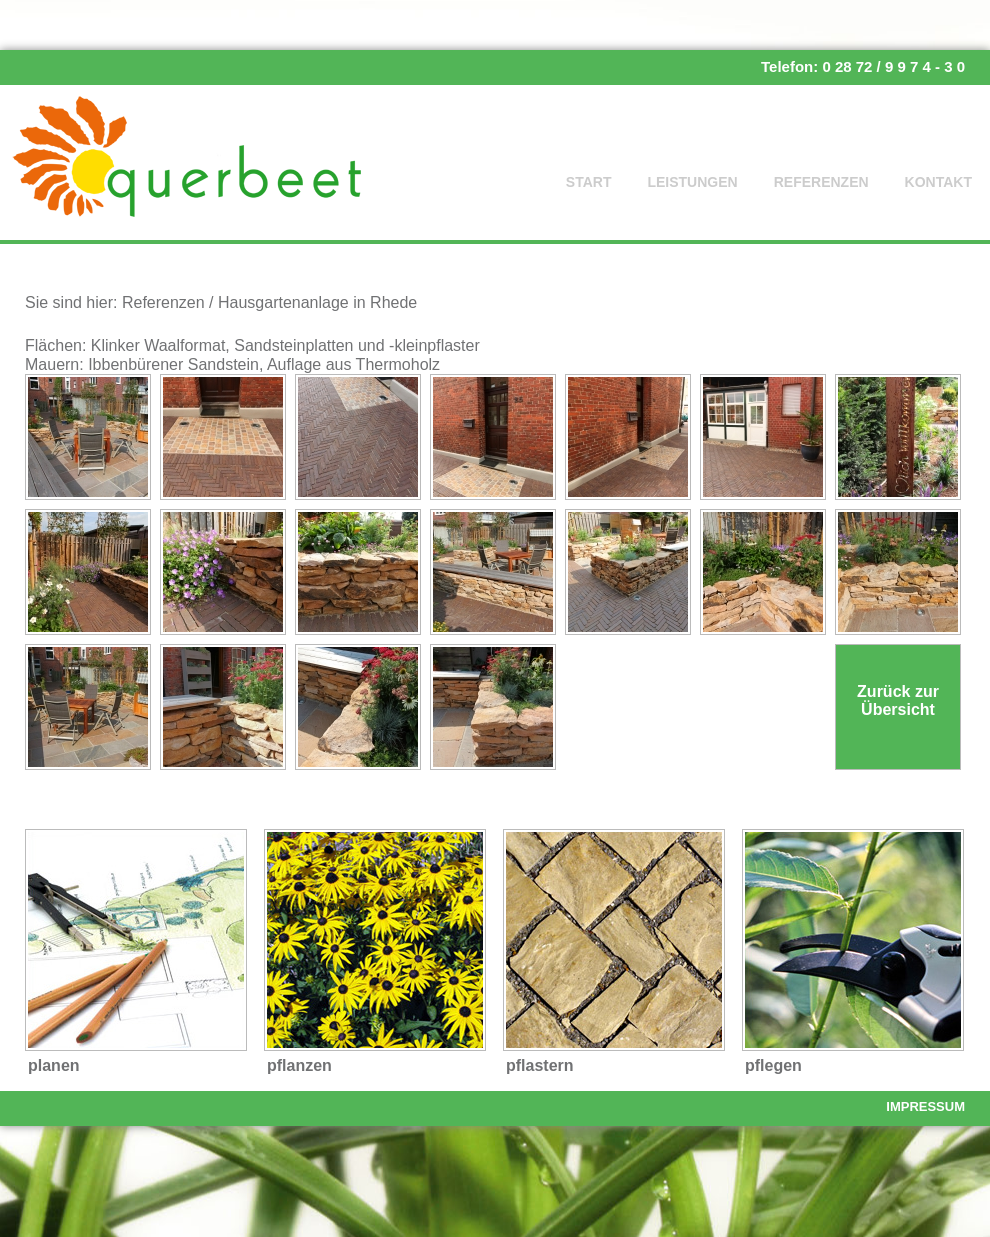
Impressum (925, 1106)
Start (589, 182)
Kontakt (938, 182)
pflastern (540, 1065)
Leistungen (692, 182)
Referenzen (821, 182)
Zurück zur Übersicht (898, 700)
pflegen (773, 1065)
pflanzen (299, 1065)
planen (54, 1065)
